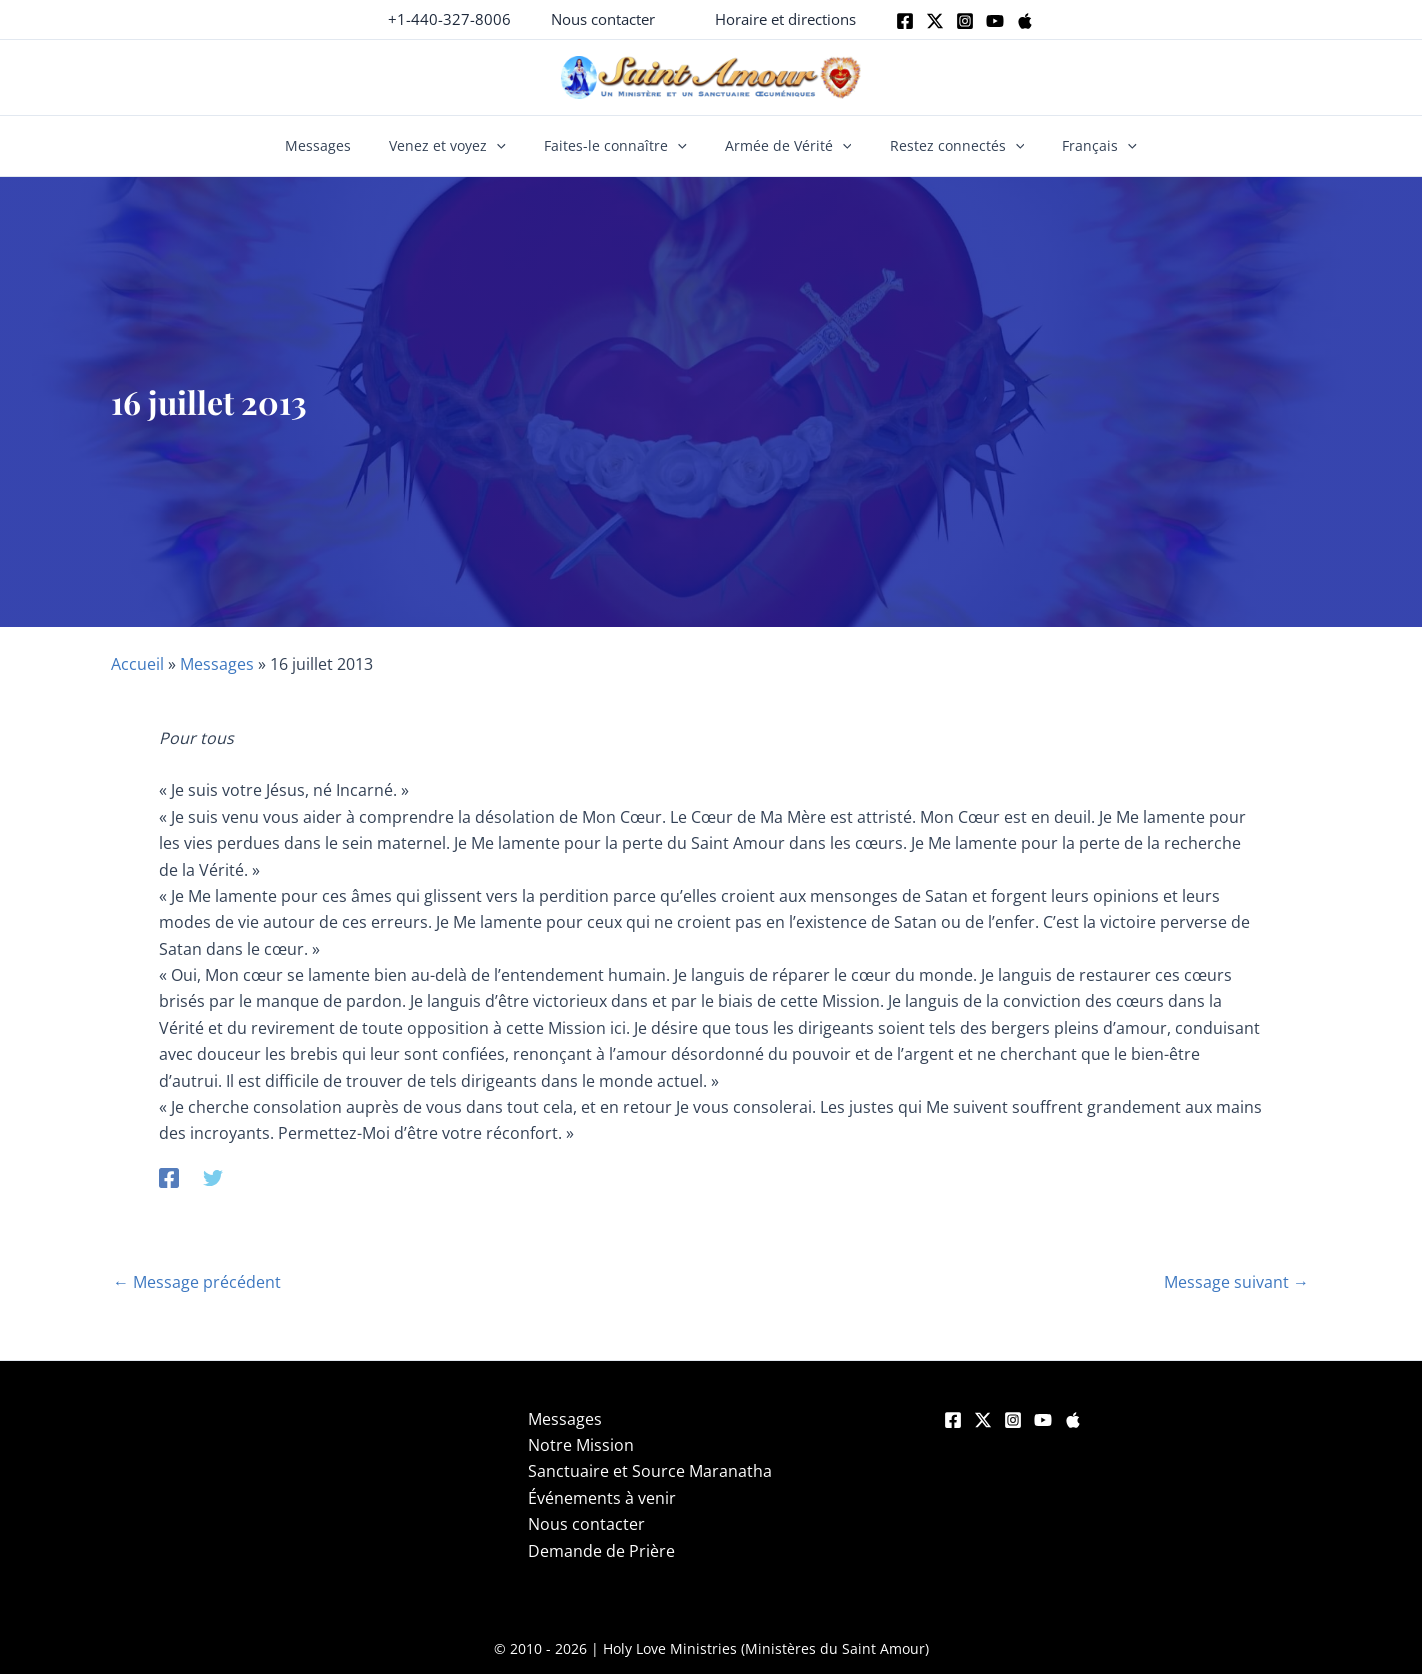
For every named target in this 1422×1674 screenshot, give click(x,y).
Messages (341, 145)
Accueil (137, 664)
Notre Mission (581, 1445)
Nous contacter (586, 1524)
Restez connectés (942, 146)
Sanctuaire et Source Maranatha (650, 1471)
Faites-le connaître (620, 146)
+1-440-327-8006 (449, 19)
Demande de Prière (601, 1551)
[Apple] (1025, 21)
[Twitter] (935, 21)
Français (1076, 146)
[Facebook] (905, 21)
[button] (603, 19)
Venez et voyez (461, 146)
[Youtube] (995, 21)
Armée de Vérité (783, 146)
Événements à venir (602, 1498)
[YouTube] (1043, 1420)
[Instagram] (965, 21)
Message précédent (197, 1282)
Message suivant (1236, 1282)
